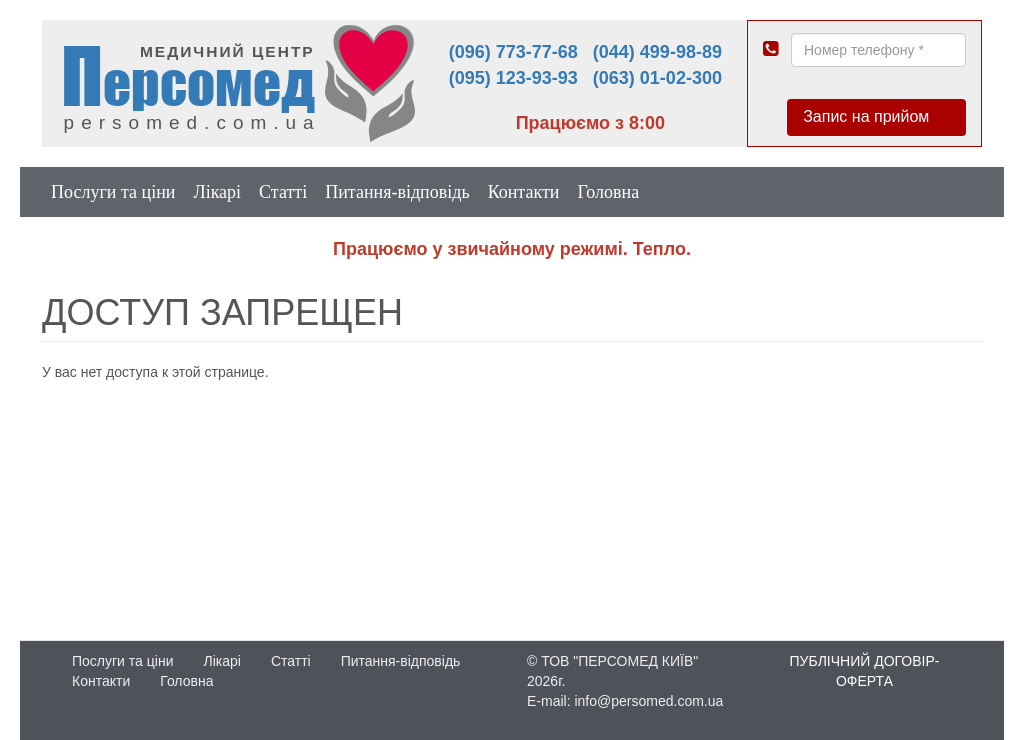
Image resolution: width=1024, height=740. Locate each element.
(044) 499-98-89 (657, 52)
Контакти (524, 192)
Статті (283, 192)
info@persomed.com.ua (648, 701)
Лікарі (217, 192)
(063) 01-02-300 (657, 78)
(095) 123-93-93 (513, 78)
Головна (608, 192)
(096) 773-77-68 (513, 52)
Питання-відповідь (397, 192)
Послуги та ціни (113, 192)
